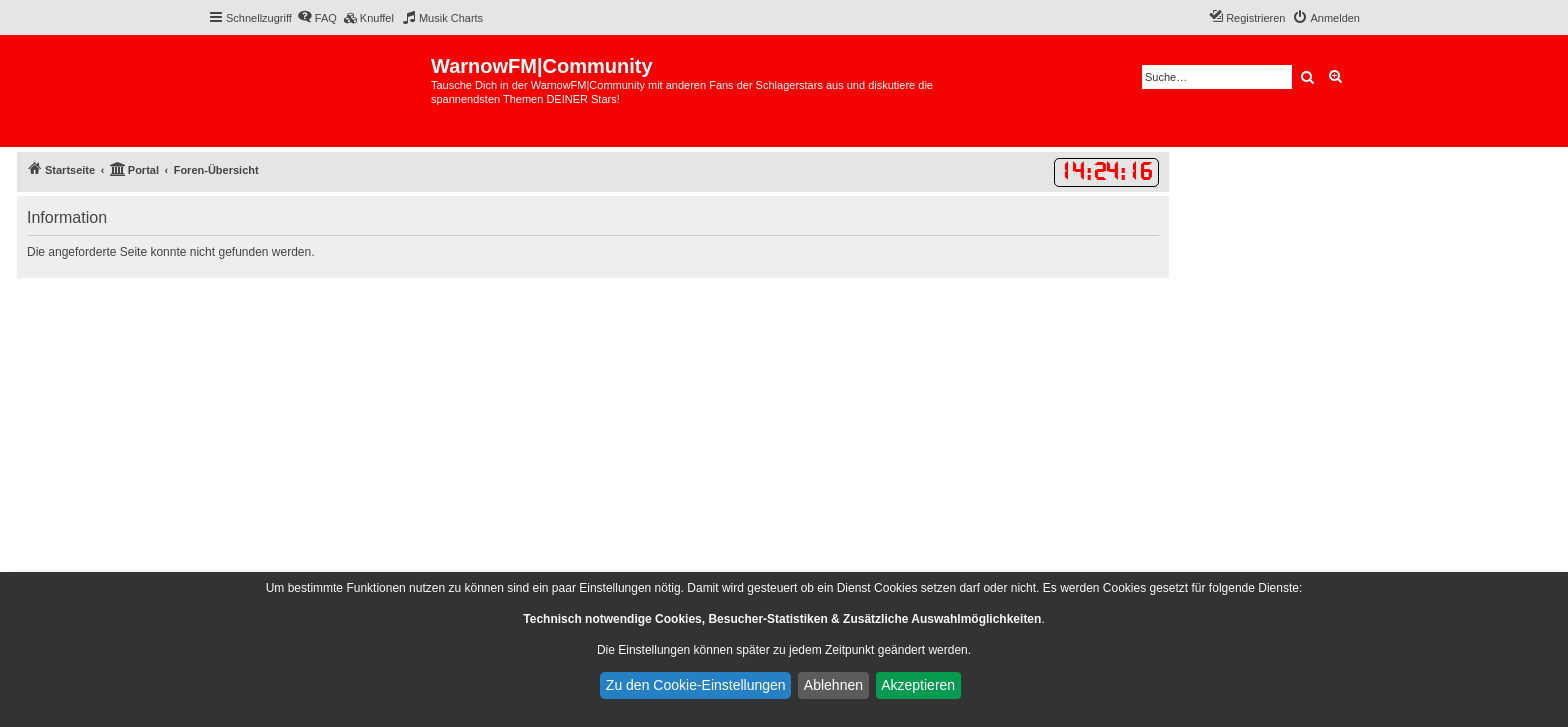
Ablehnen (833, 685)
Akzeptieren (918, 685)
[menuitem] (317, 18)
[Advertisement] (593, 428)
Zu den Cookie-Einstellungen (696, 685)
